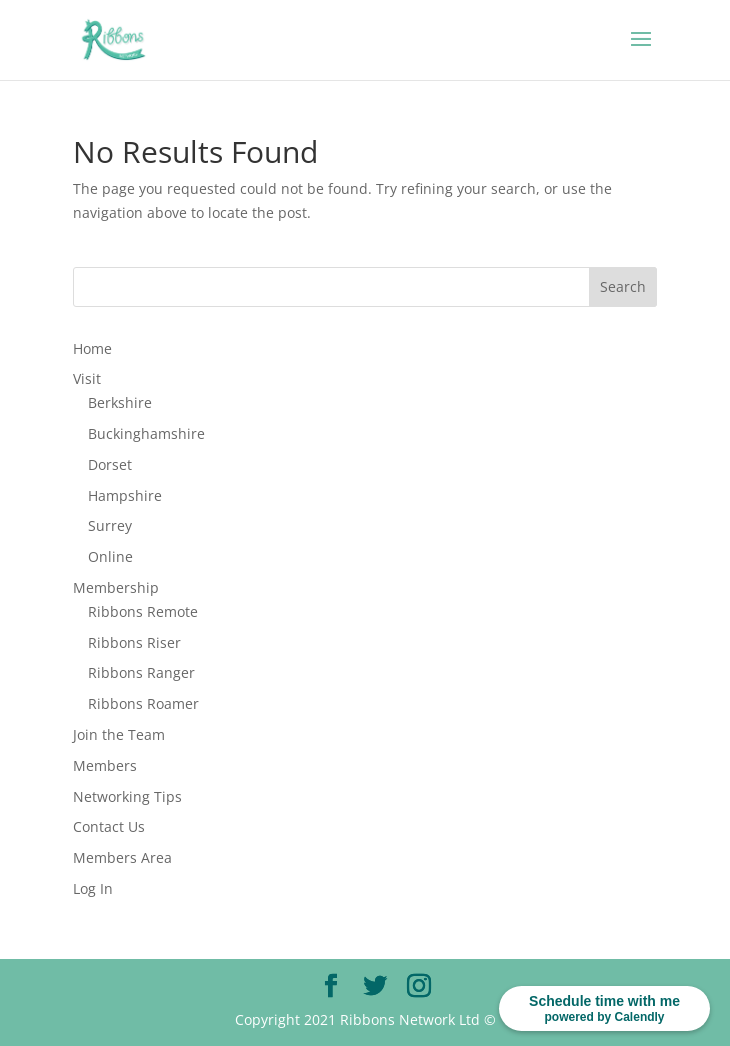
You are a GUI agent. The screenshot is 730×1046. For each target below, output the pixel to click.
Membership (116, 587)
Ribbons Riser (134, 642)
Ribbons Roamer (143, 703)
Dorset (110, 464)
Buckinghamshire (146, 433)
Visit (87, 378)
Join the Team (119, 734)
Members (105, 765)
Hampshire (125, 495)
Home (92, 348)
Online (110, 556)
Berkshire (120, 402)
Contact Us (109, 826)
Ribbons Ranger (141, 672)
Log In (93, 888)
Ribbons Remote (143, 611)
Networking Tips (127, 796)
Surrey (110, 525)
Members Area (122, 857)
